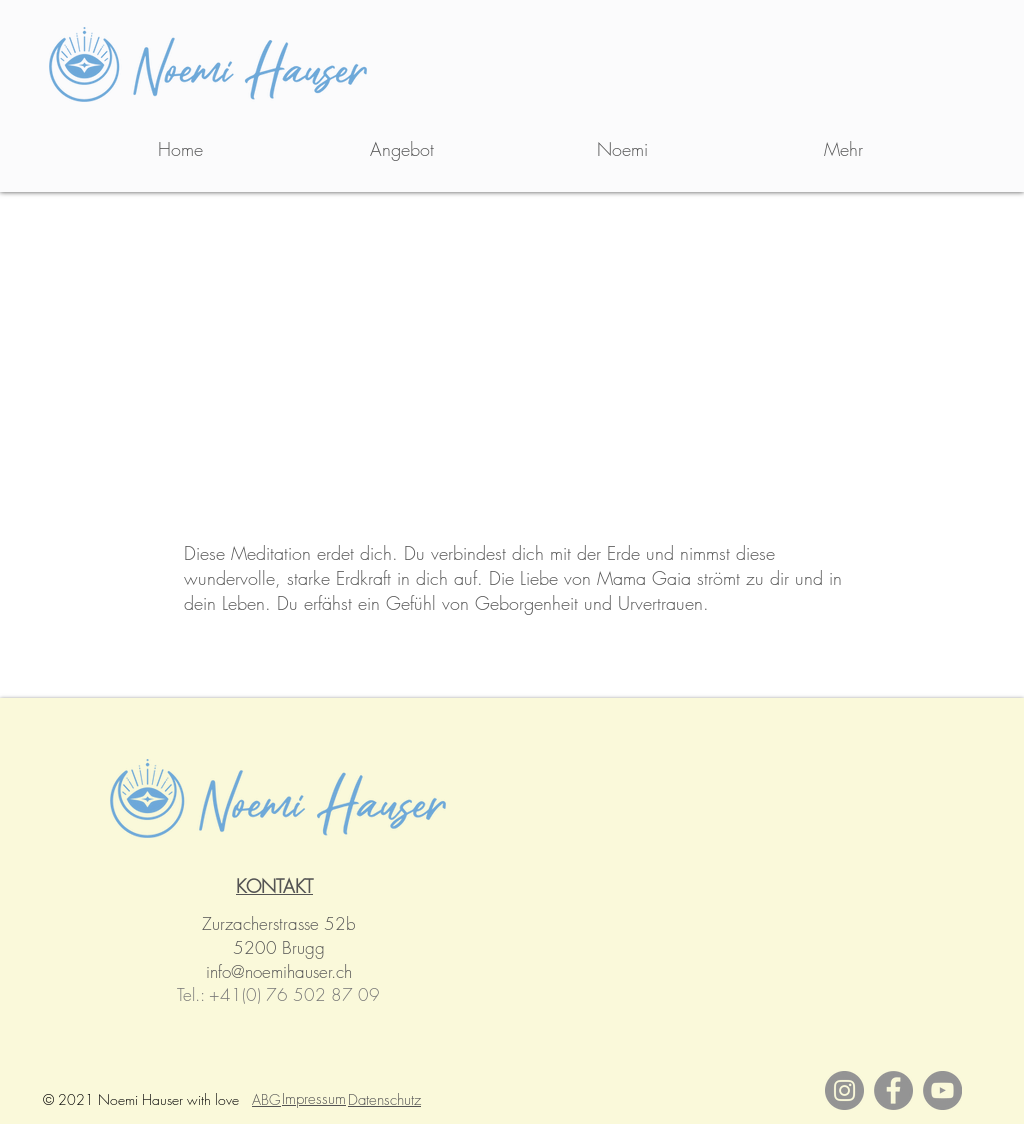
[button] (401, 149)
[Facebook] (893, 1090)
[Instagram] (844, 1090)
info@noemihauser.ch (279, 971)
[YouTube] (942, 1090)
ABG (266, 1099)
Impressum (314, 1099)
